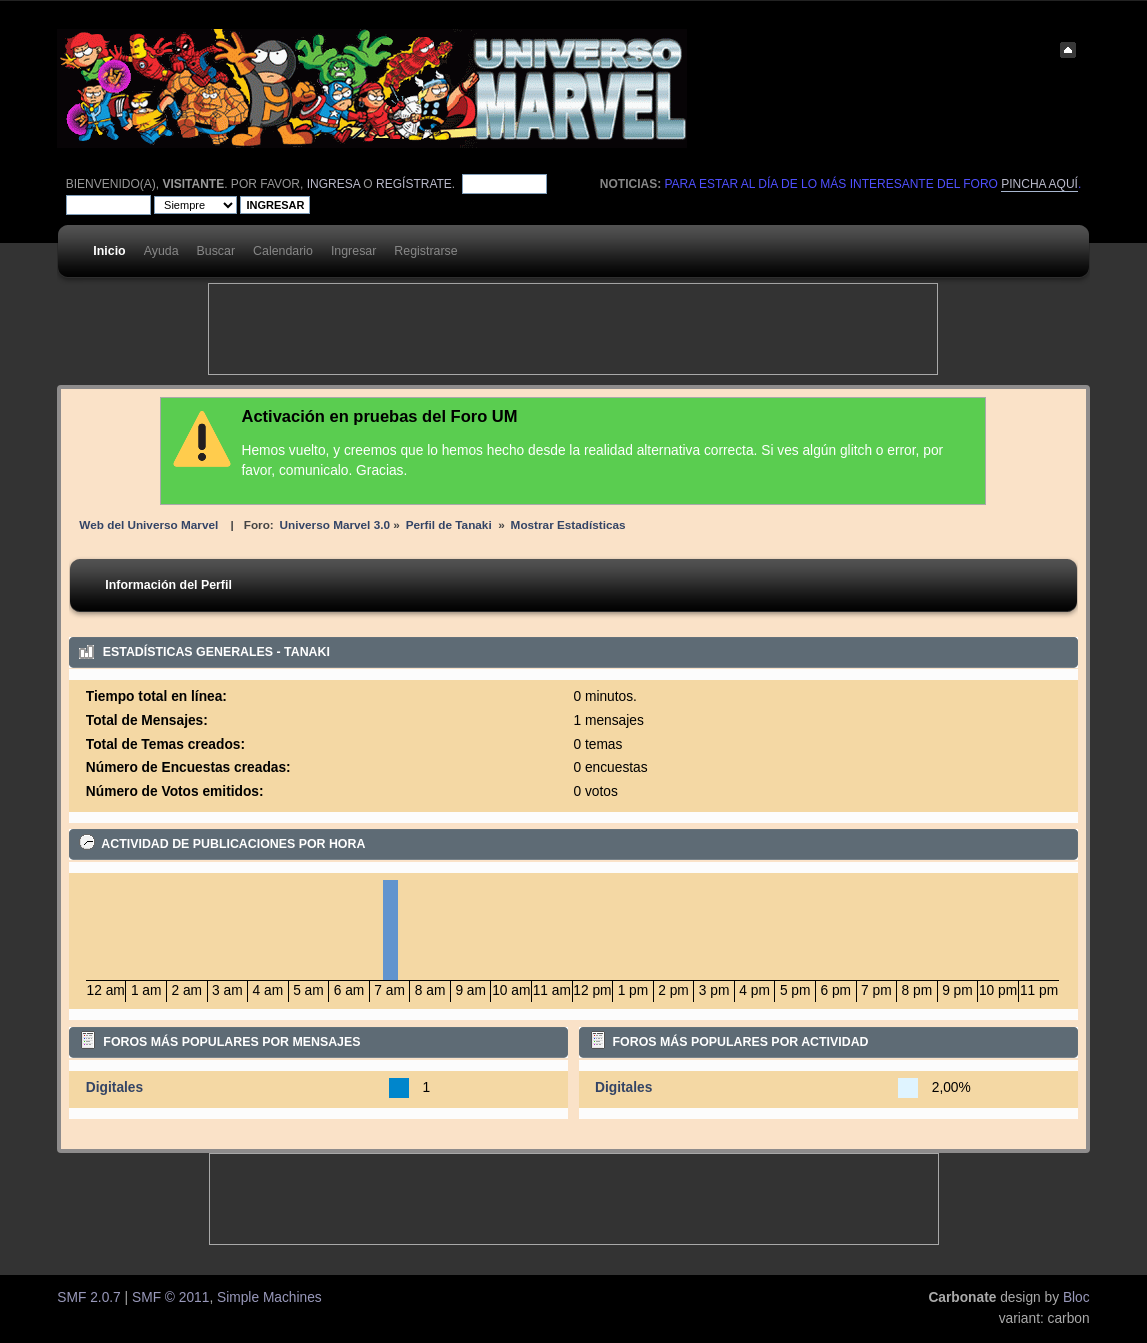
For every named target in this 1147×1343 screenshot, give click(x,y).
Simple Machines (269, 1297)
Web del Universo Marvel (148, 524)
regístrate (414, 184)
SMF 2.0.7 (88, 1297)
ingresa (333, 184)
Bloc (1076, 1297)
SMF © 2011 (170, 1297)
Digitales (114, 1087)
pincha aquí (1039, 184)
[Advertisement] (573, 329)
